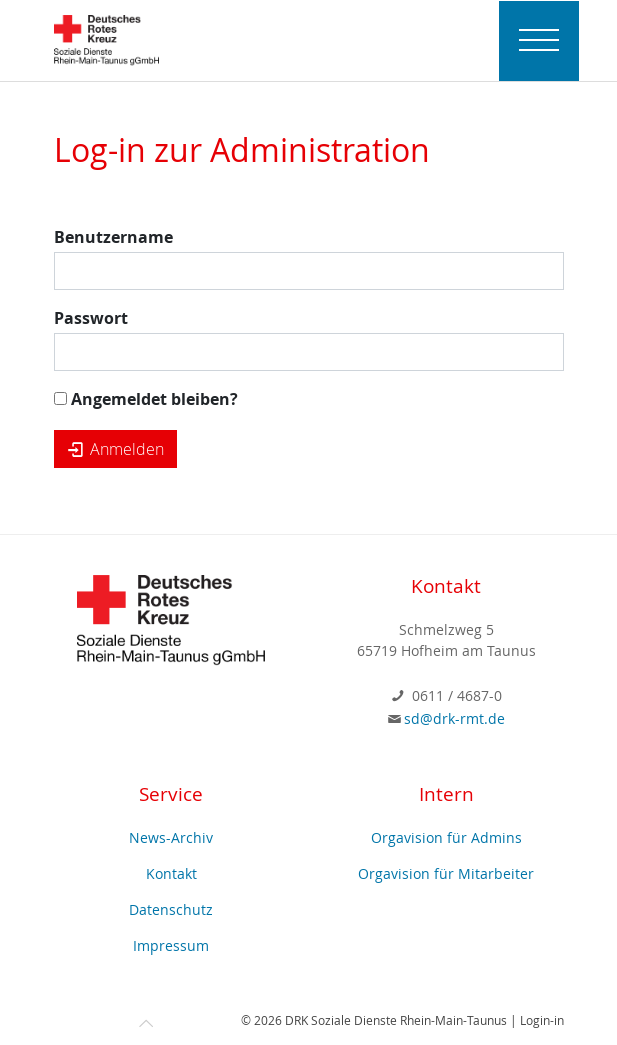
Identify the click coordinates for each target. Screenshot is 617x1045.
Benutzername (113, 237)
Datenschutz (171, 909)
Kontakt (171, 873)
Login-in (542, 1020)
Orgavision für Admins (446, 837)
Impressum (171, 945)
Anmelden (115, 449)
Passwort (91, 318)
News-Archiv (171, 837)
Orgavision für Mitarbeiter (446, 873)
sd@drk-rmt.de (454, 718)
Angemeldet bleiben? (146, 399)
